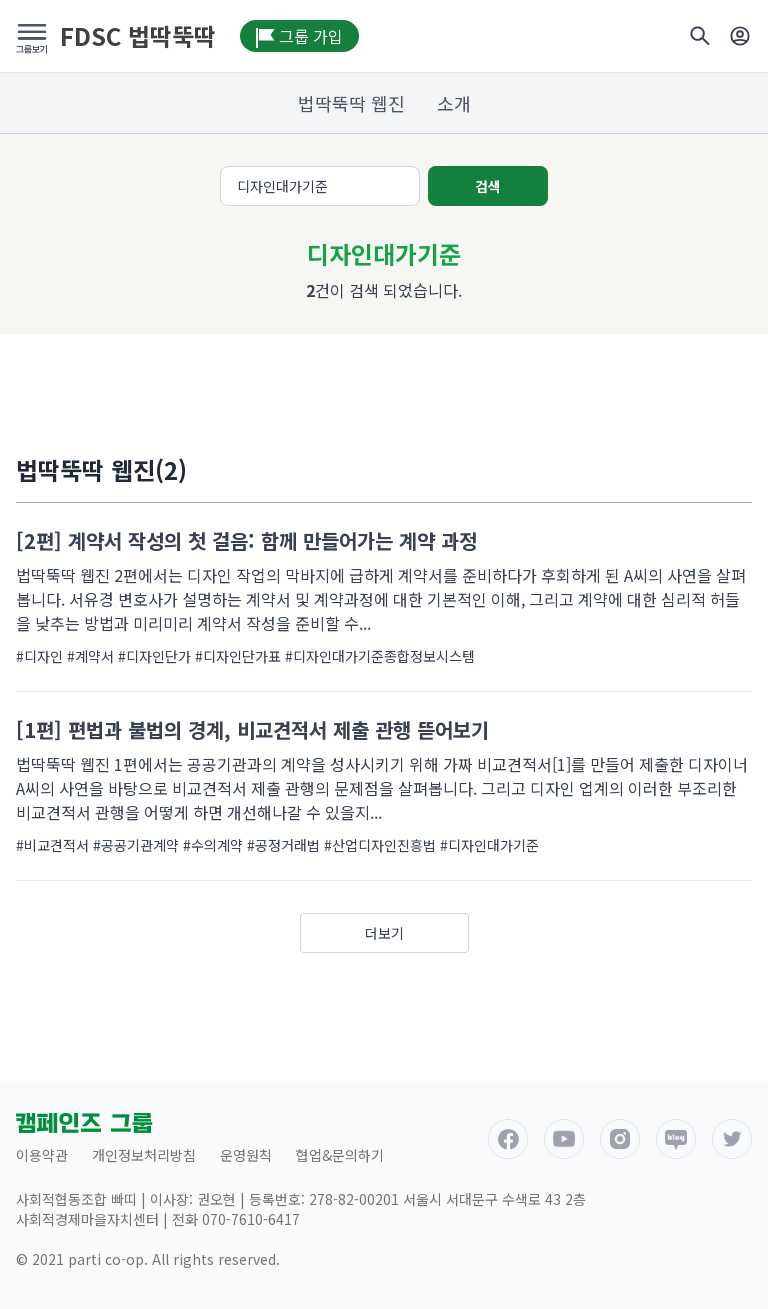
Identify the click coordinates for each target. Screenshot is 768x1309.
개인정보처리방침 (144, 1155)
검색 (488, 186)
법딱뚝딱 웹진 (351, 103)
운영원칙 (246, 1155)
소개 (454, 103)
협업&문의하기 (340, 1155)
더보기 (384, 933)
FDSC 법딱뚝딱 (138, 36)
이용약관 (42, 1155)
